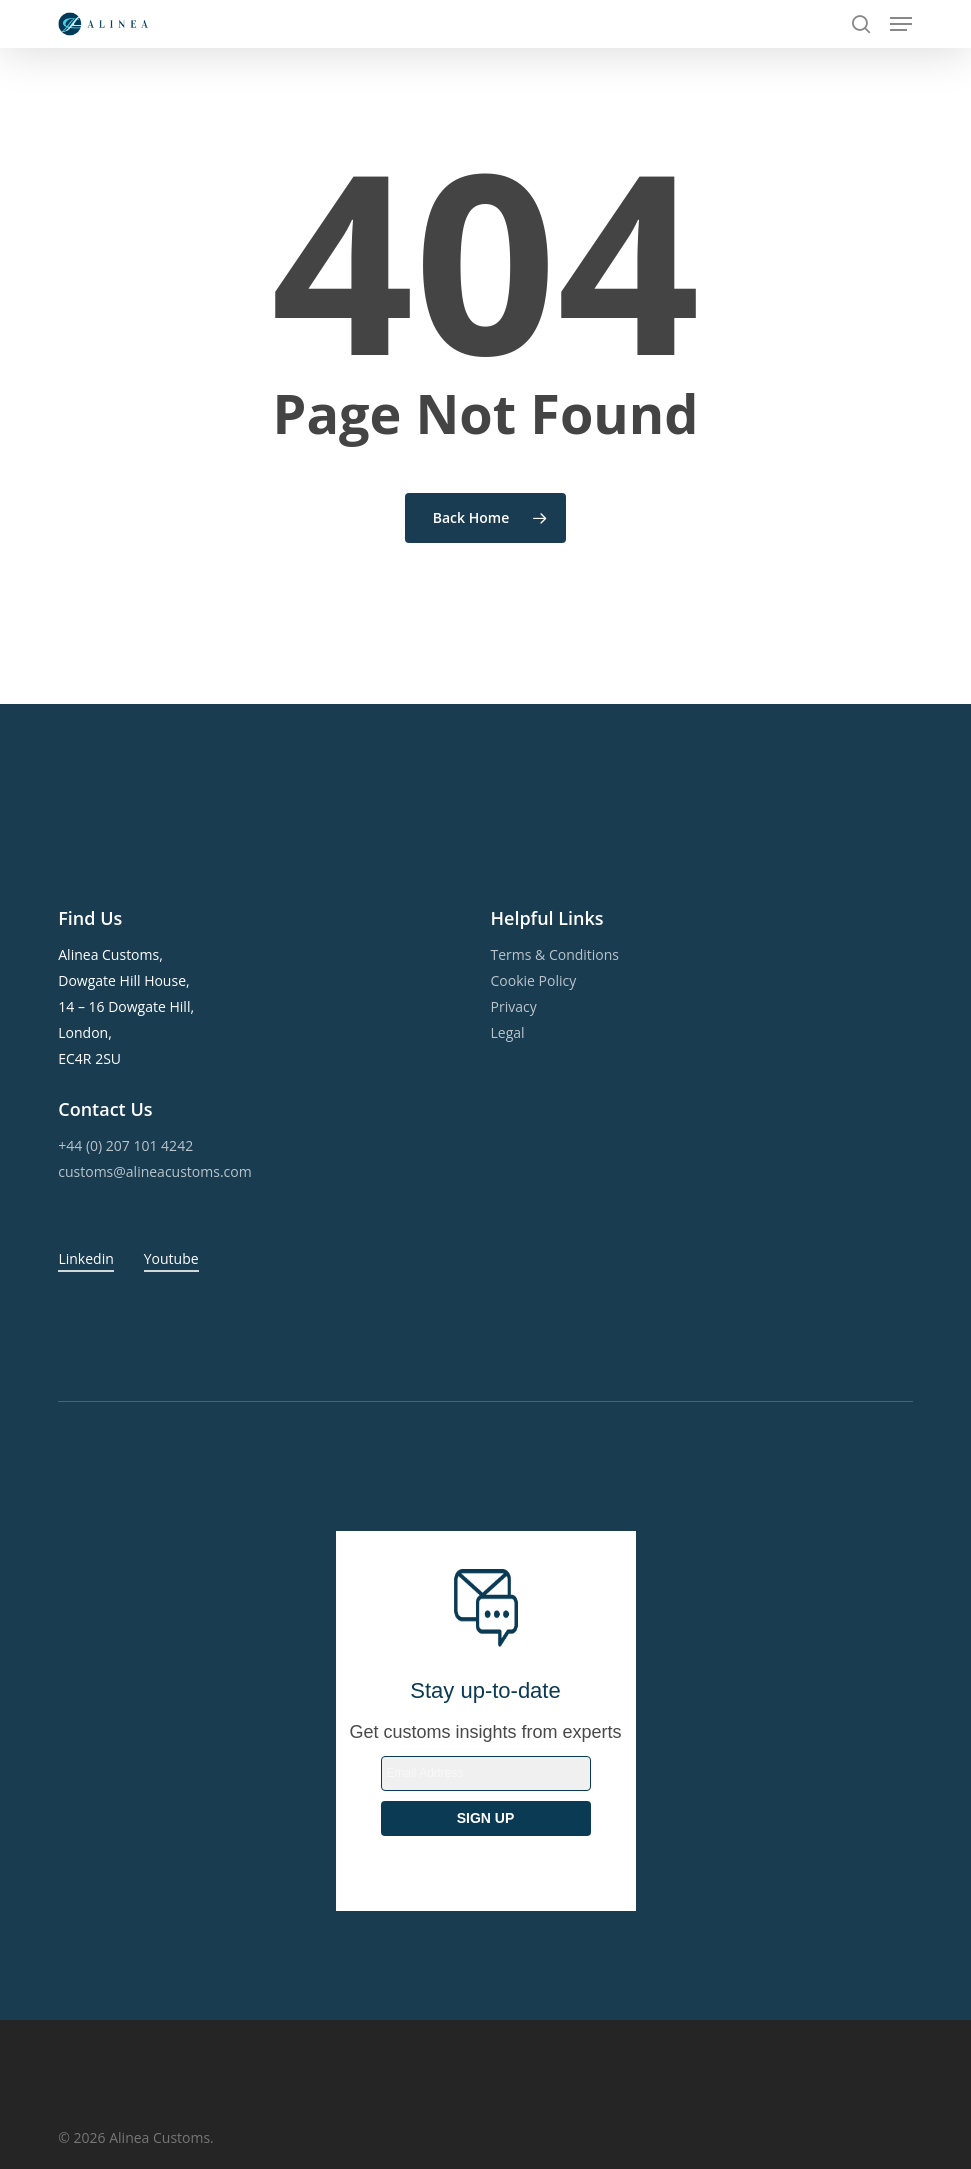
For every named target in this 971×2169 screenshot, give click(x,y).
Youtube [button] (171, 1258)
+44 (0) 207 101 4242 (125, 1145)
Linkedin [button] (85, 1258)
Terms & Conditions (555, 954)
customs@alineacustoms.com (154, 1171)
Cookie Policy (534, 980)
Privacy (514, 1006)
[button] (901, 24)
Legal (508, 1032)
